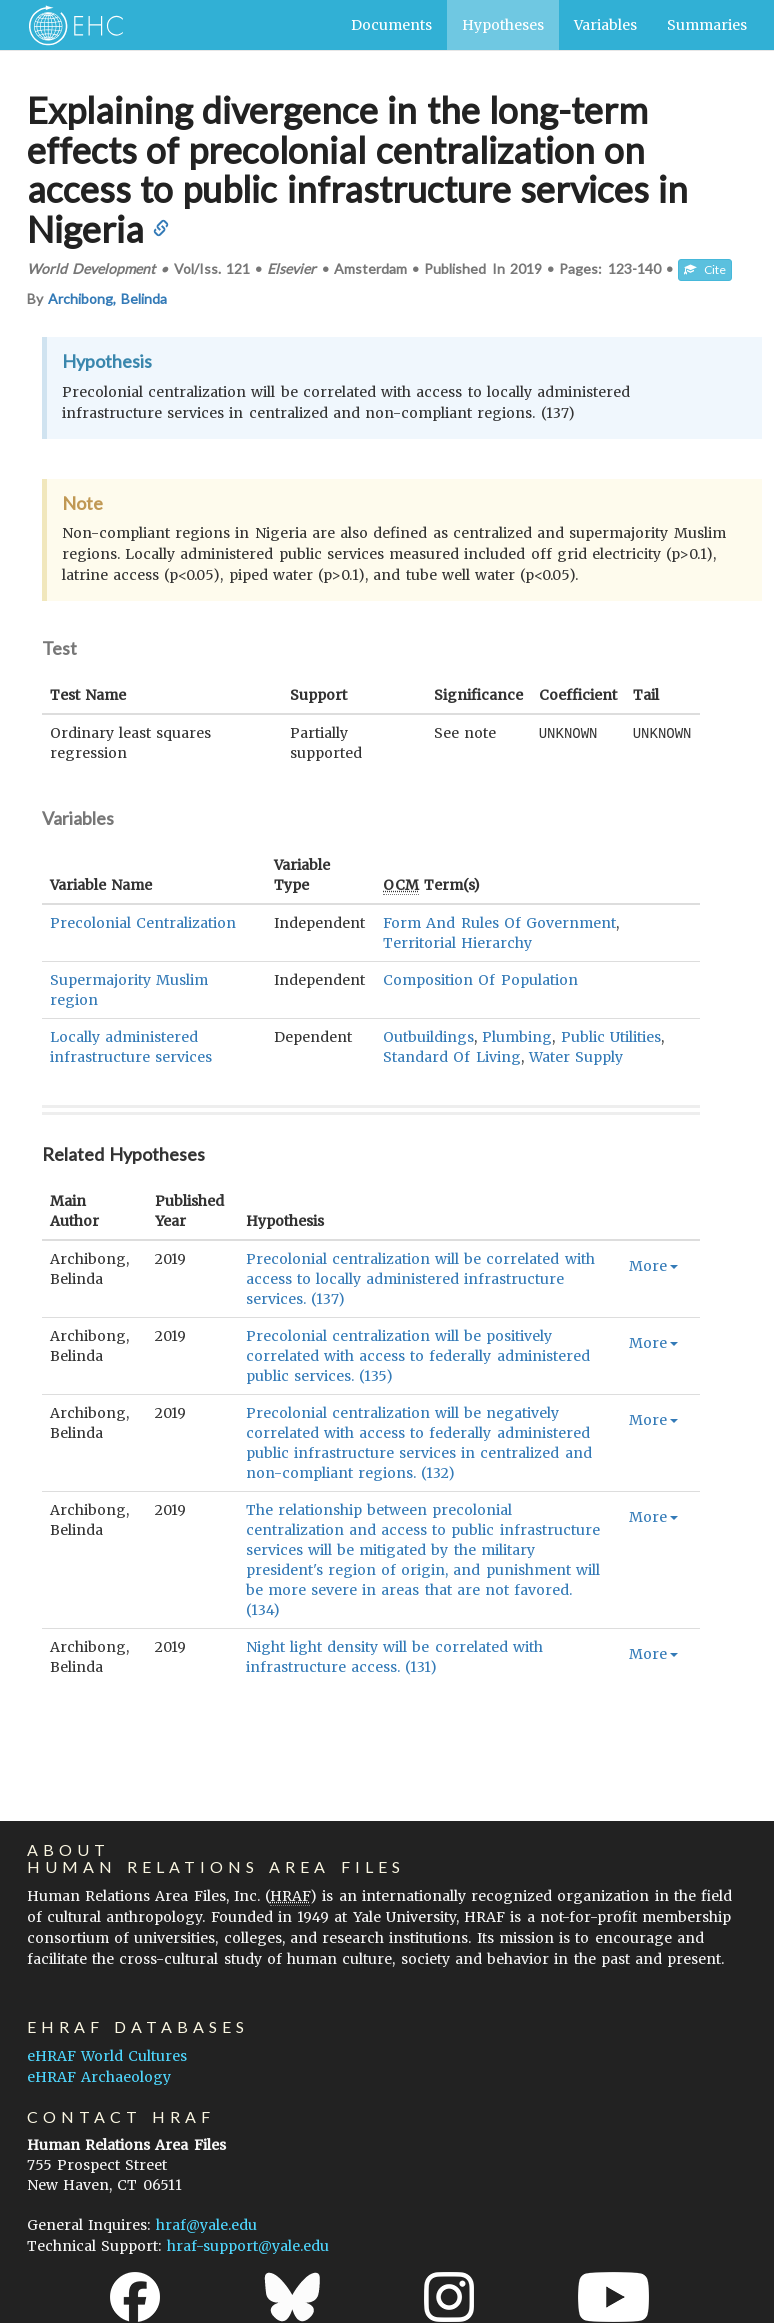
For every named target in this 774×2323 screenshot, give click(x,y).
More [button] (653, 1266)
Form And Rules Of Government (499, 923)
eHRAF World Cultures (107, 2056)
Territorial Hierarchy (457, 943)
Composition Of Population (480, 980)
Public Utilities (611, 1037)
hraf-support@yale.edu (248, 2246)
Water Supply (576, 1057)
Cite (705, 269)
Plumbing (517, 1037)
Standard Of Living (451, 1057)
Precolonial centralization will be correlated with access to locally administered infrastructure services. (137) (420, 1279)
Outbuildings (428, 1037)
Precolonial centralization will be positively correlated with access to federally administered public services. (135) (418, 1356)
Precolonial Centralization (143, 923)
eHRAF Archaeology (99, 2077)
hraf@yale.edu (206, 2225)
